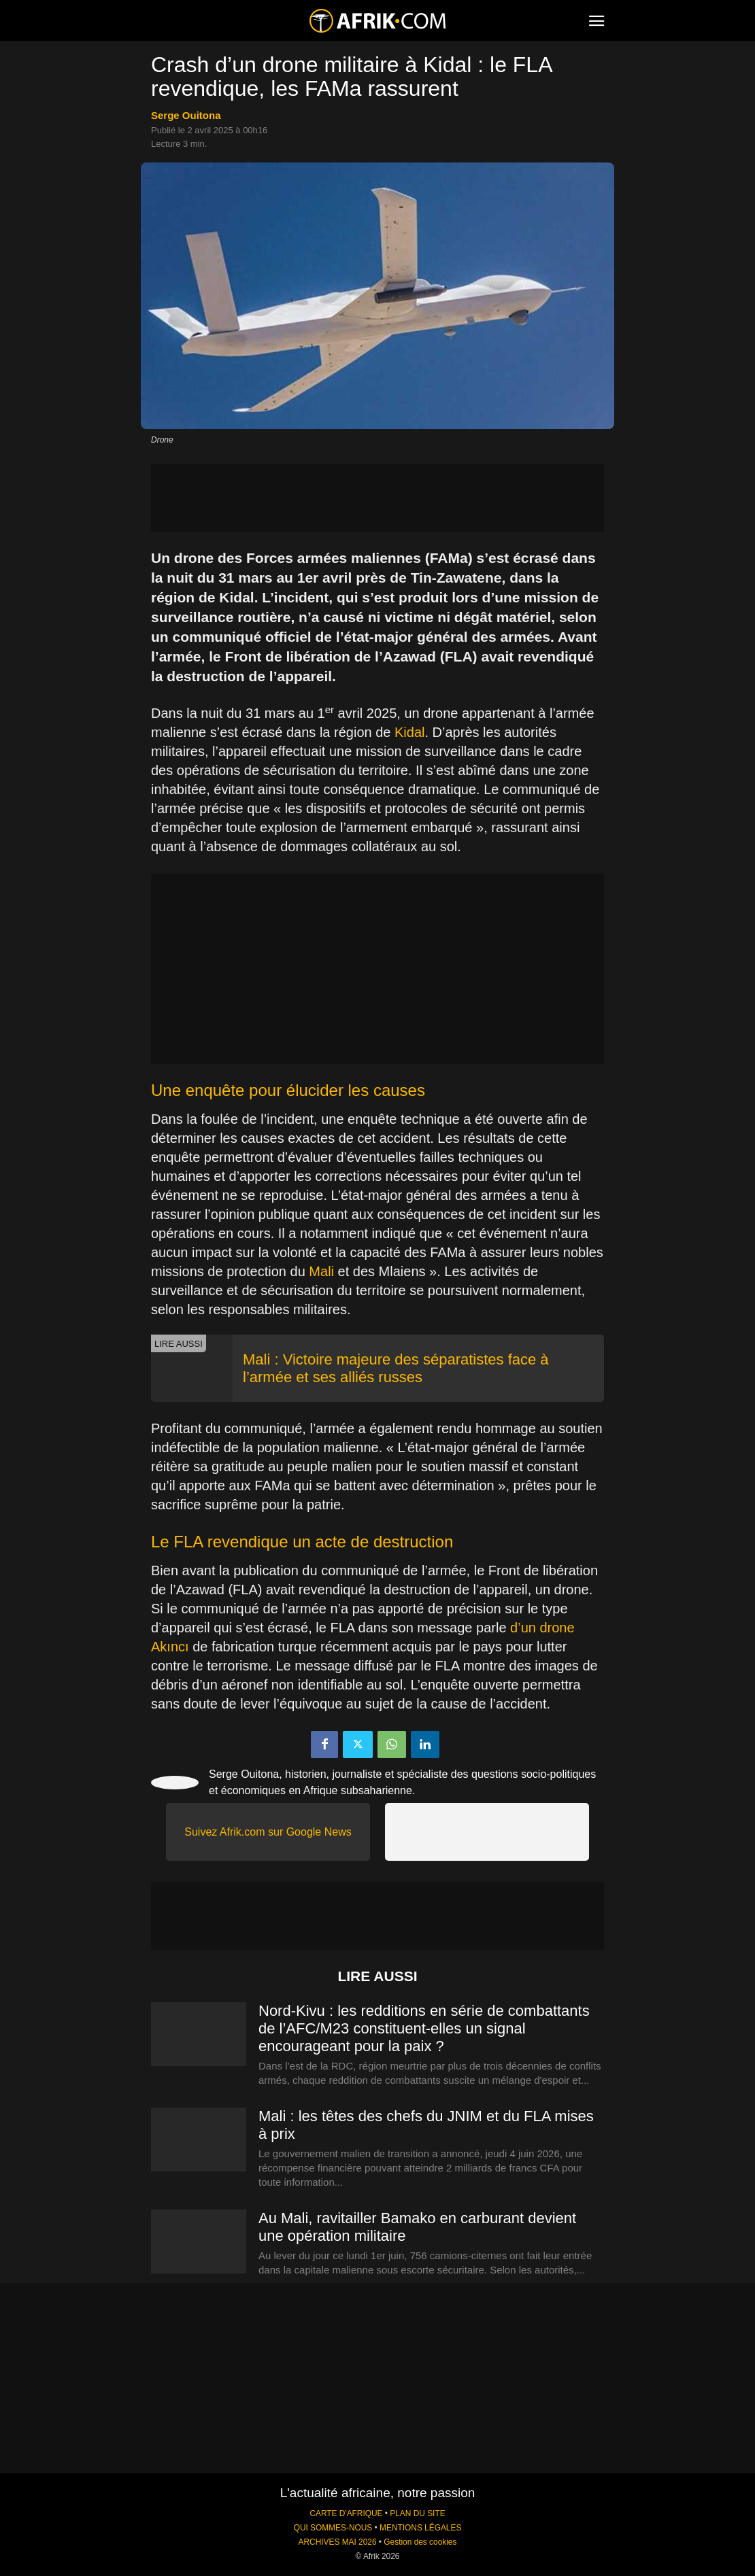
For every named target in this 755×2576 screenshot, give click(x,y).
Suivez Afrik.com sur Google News (267, 1832)
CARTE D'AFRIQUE (345, 2513)
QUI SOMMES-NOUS (333, 2527)
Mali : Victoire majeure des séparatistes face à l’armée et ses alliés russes (396, 1368)
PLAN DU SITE (417, 2513)
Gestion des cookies (420, 2542)
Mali (321, 1271)
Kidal (409, 732)
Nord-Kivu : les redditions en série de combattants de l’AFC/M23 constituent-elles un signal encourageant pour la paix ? (424, 2028)
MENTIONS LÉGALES (420, 2527)
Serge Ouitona (186, 115)
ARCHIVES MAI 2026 (338, 2542)
